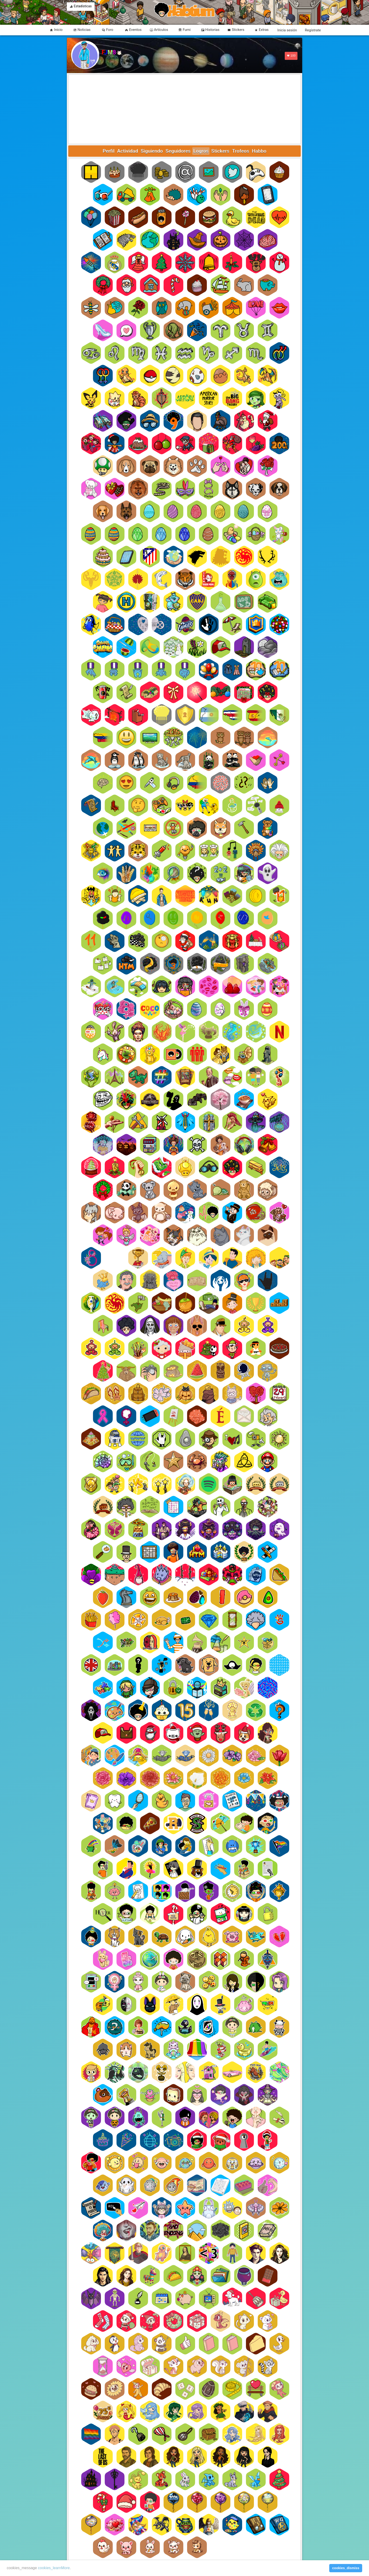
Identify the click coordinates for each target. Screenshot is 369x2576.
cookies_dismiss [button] (345, 2568)
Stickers (220, 151)
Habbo (259, 151)
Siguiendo (152, 151)
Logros (201, 151)
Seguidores (177, 151)
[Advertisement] (184, 110)
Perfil (108, 151)
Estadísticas (81, 6)
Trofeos (240, 151)
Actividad (127, 151)
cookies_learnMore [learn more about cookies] (54, 2568)
